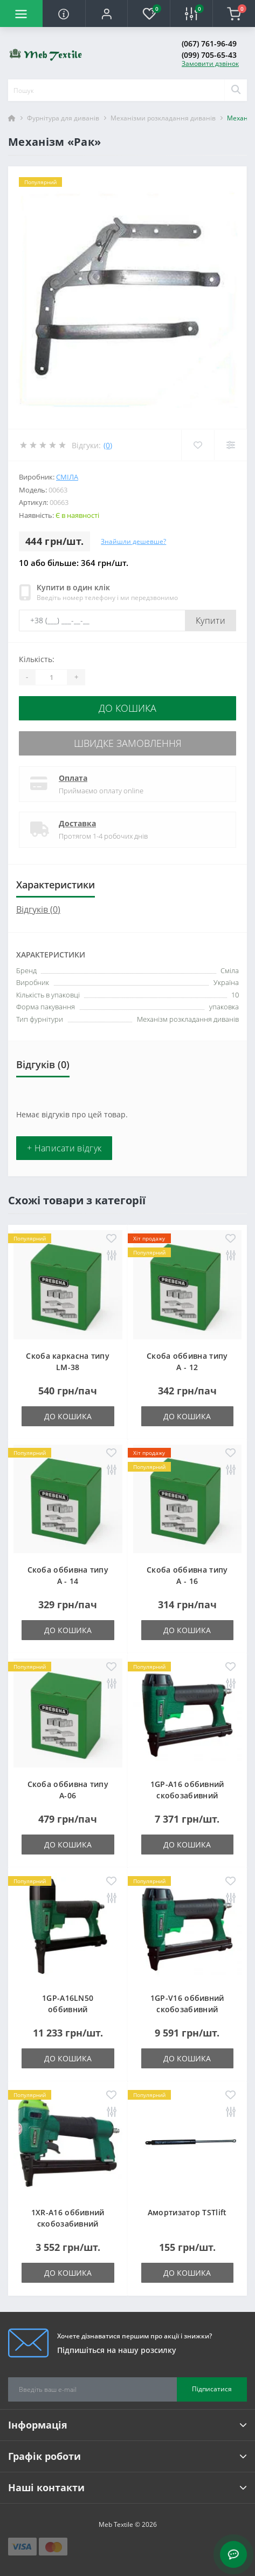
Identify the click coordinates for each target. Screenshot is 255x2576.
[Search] (235, 90)
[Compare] (230, 445)
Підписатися (212, 2388)
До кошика (127, 708)
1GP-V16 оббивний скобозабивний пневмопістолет (187, 2009)
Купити (210, 620)
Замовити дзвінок (210, 63)
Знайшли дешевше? (133, 541)
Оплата (73, 778)
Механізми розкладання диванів (163, 118)
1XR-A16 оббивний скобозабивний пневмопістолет (68, 2223)
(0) (108, 445)
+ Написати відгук (64, 1148)
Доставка (77, 823)
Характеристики (55, 884)
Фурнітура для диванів (63, 118)
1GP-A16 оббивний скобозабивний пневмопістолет (187, 1795)
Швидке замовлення (128, 743)
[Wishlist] (197, 445)
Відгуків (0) (38, 909)
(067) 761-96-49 (209, 43)
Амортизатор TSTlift (187, 2212)
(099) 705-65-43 (209, 55)
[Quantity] (51, 677)
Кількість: (36, 659)
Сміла (67, 477)
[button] (106, 13)
